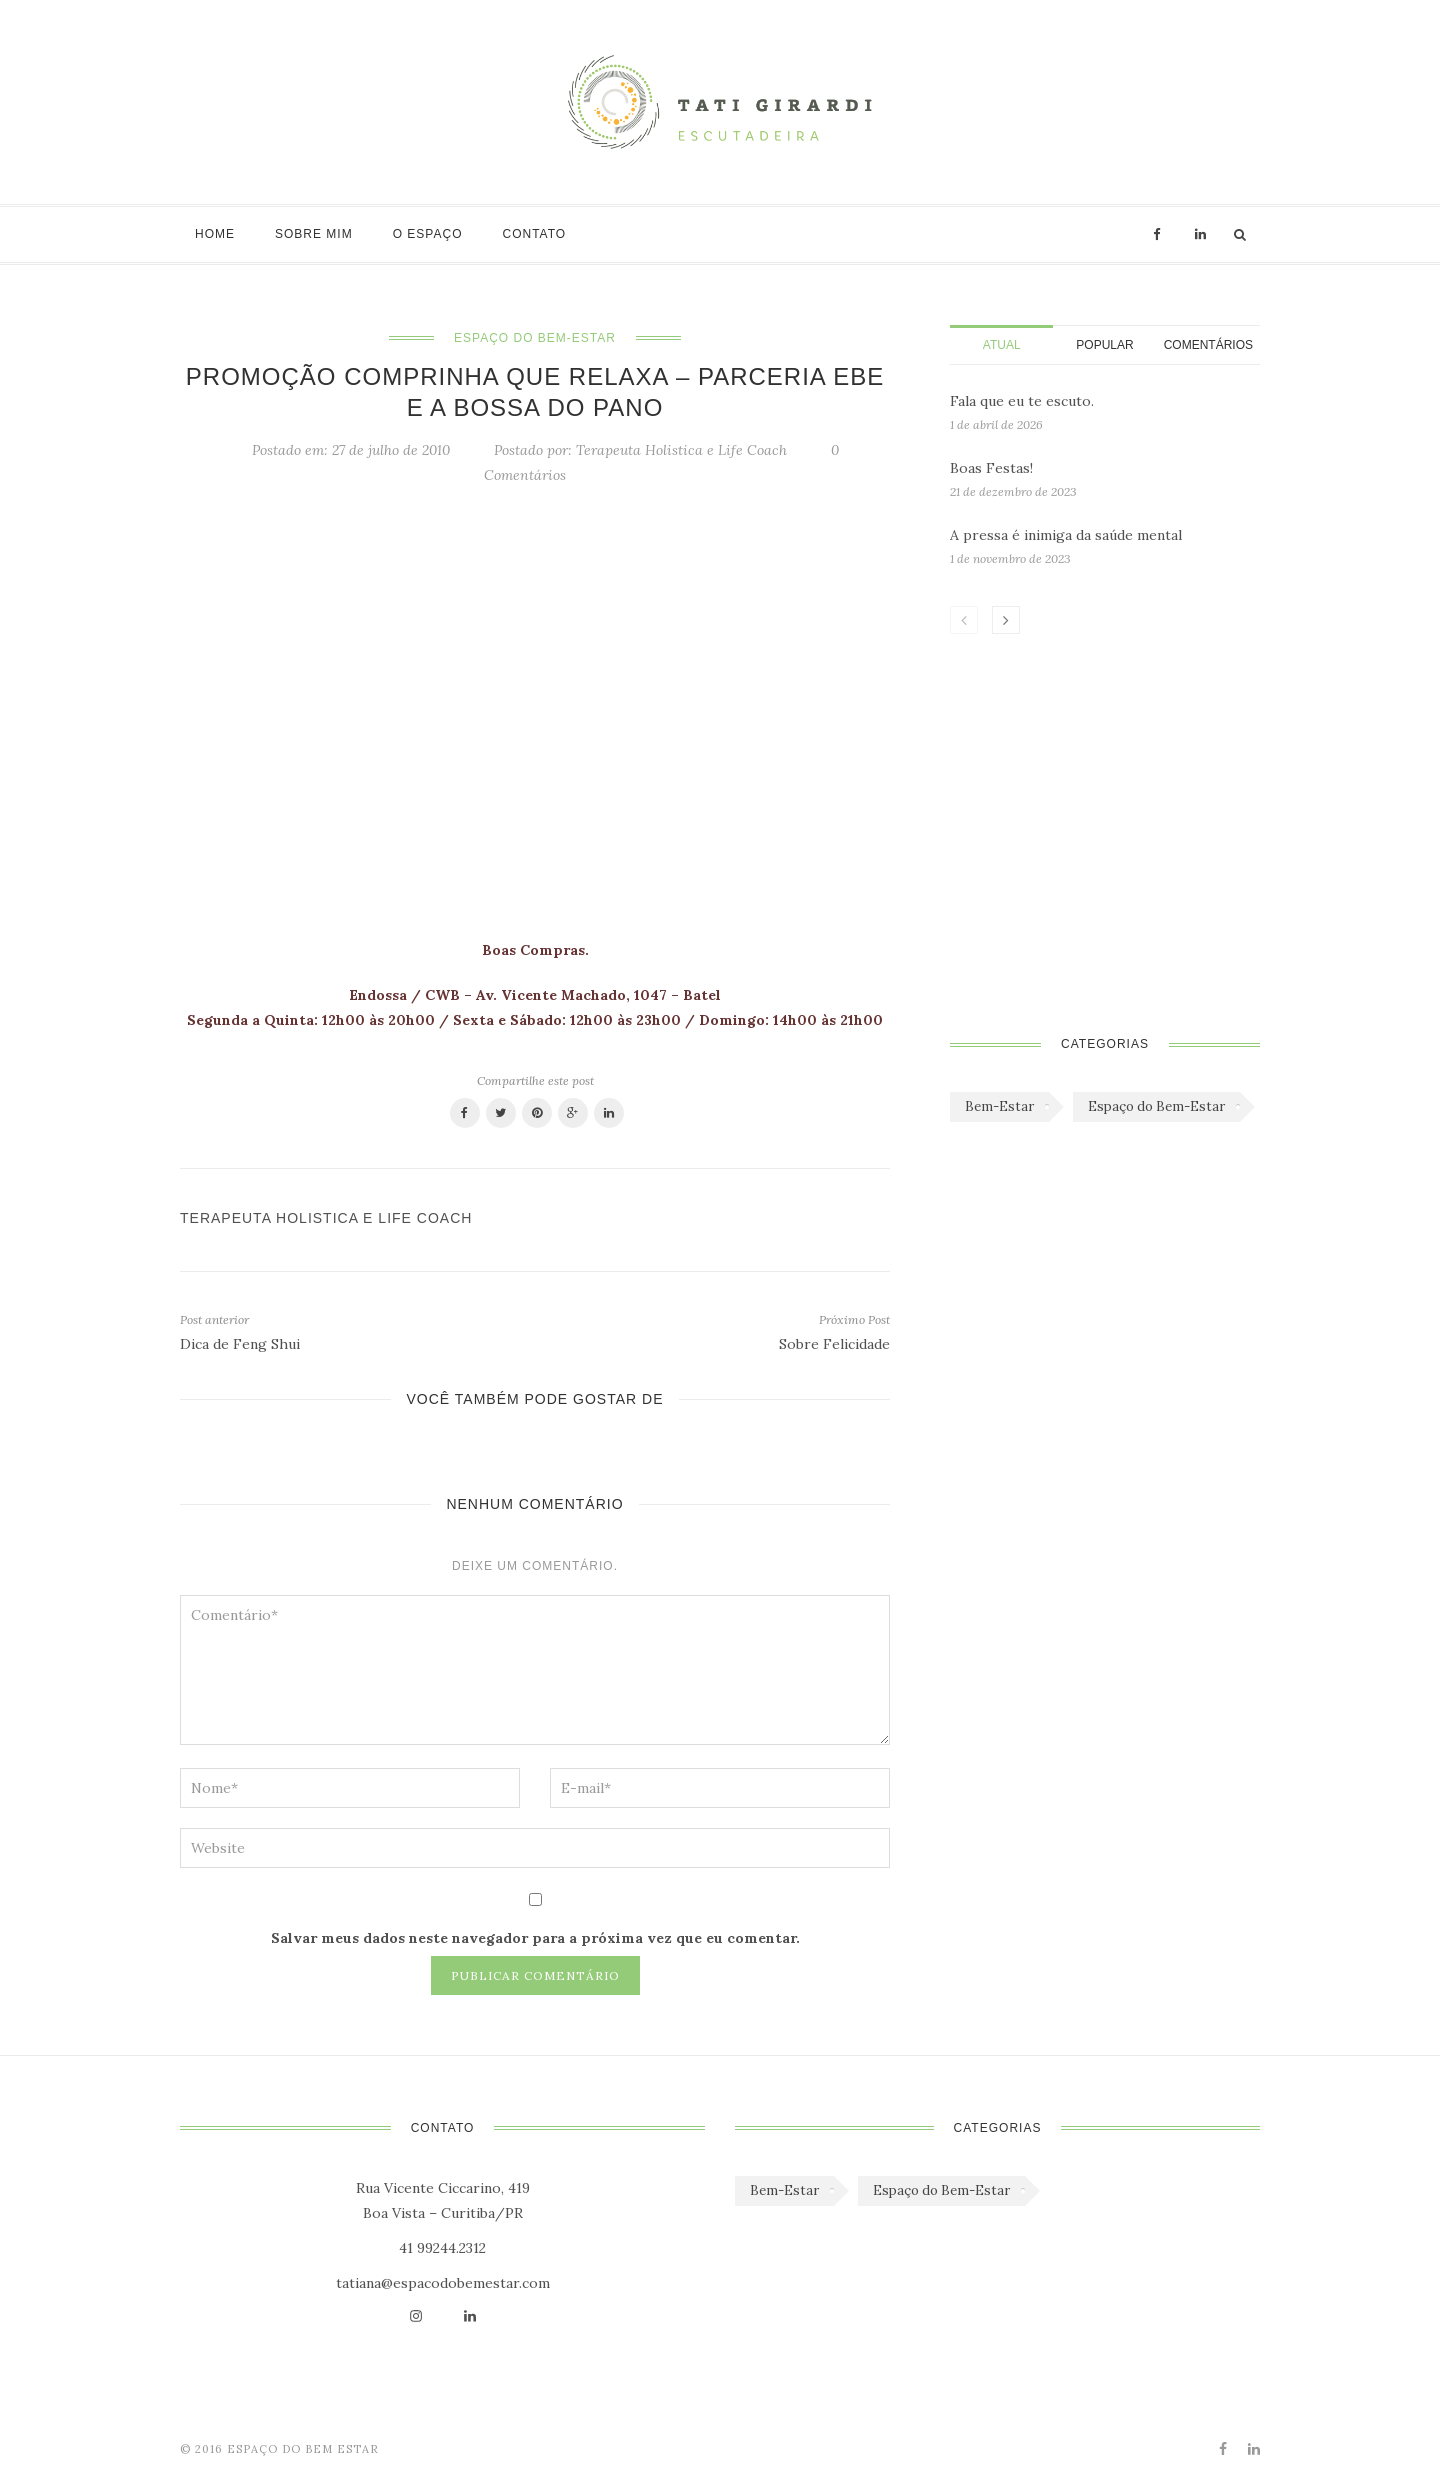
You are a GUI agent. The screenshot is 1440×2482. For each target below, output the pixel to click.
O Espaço (428, 234)
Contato (534, 234)
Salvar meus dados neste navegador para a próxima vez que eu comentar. (535, 1938)
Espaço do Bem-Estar (535, 338)
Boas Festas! (991, 468)
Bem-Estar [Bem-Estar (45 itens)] (999, 1106)
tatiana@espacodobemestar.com (443, 2283)
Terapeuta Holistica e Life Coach (681, 450)
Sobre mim (314, 234)
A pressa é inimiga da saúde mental (1066, 535)
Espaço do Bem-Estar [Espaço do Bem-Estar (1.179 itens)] (1156, 1106)
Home (215, 234)
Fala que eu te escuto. (1022, 401)
